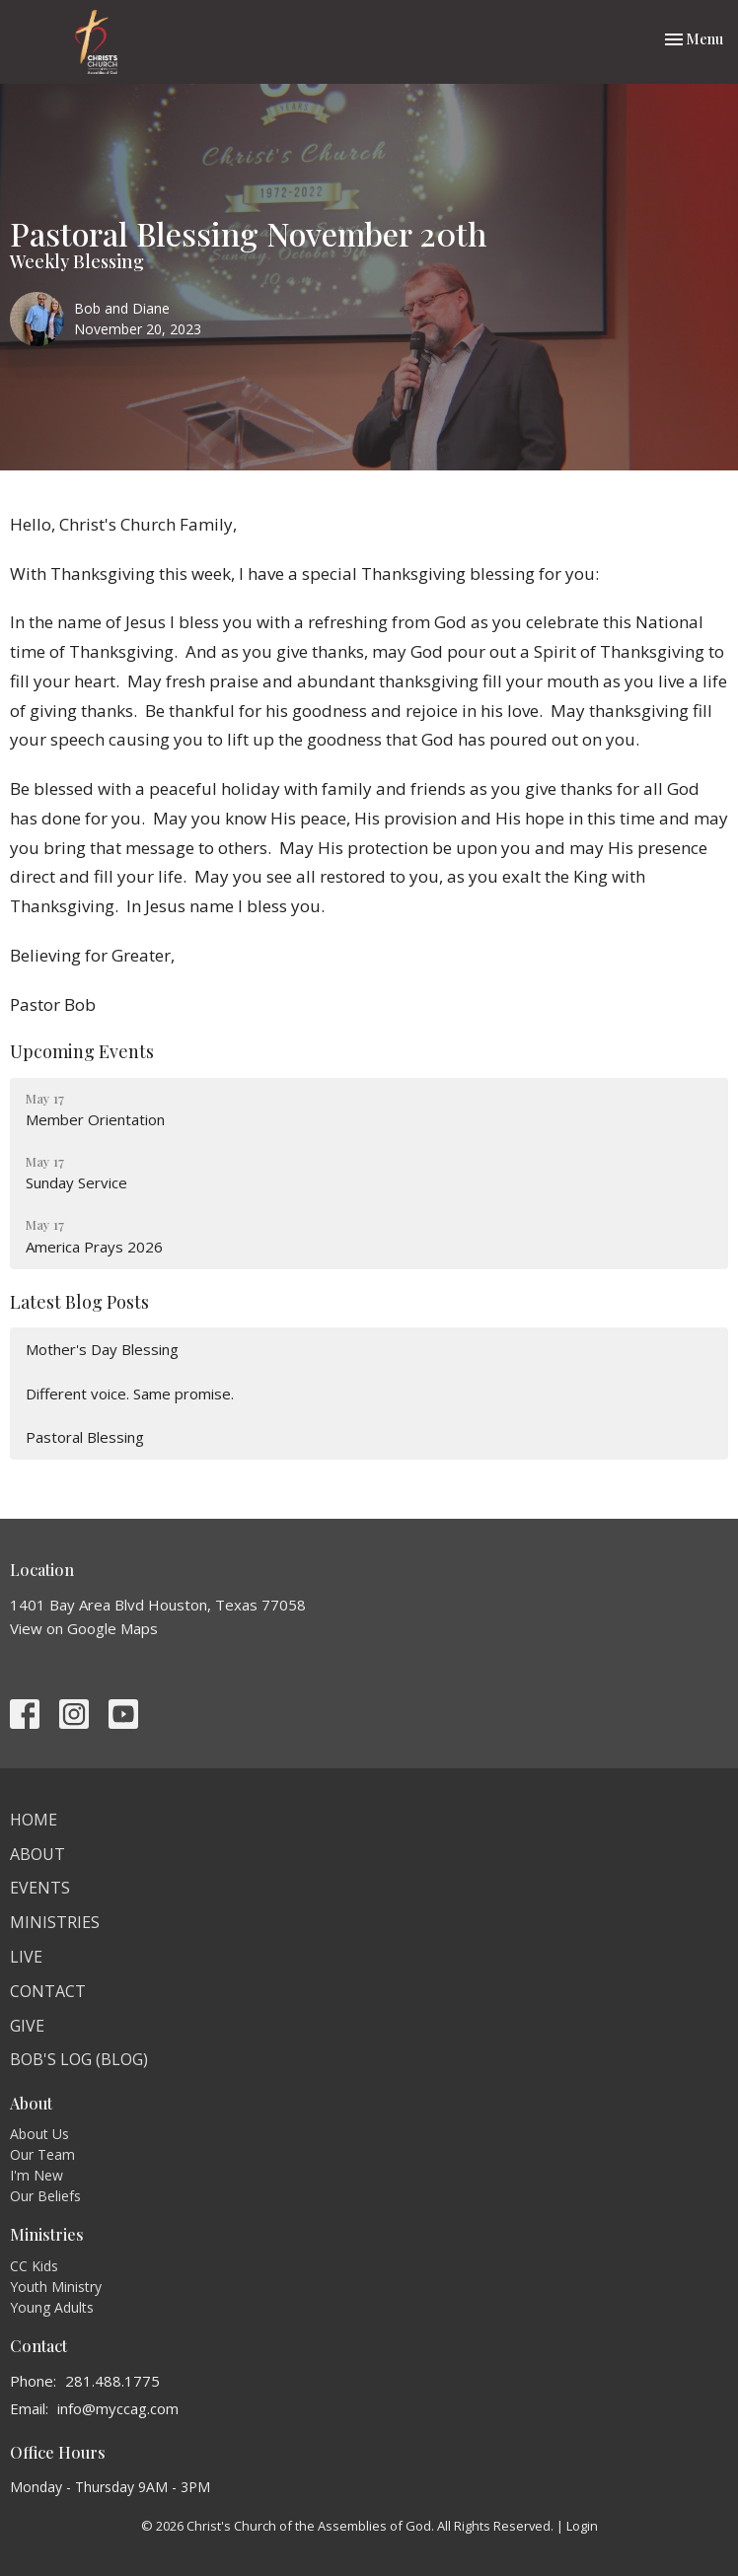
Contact (48, 1991)
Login (582, 2526)
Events (40, 1887)
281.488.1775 (112, 2381)
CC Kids (34, 2265)
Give (27, 2026)
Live (26, 1957)
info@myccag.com (118, 2408)
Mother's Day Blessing (102, 1349)
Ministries (55, 1922)
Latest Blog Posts (79, 1302)
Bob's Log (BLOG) (79, 2059)
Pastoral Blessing (85, 1437)
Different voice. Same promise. (130, 1393)
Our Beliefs (45, 2195)
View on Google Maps (84, 1628)
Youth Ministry (56, 2286)
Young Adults (52, 2307)
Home (33, 1819)
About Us (39, 2133)
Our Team (42, 2154)
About (37, 1854)
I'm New (36, 2175)
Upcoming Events (82, 1051)
